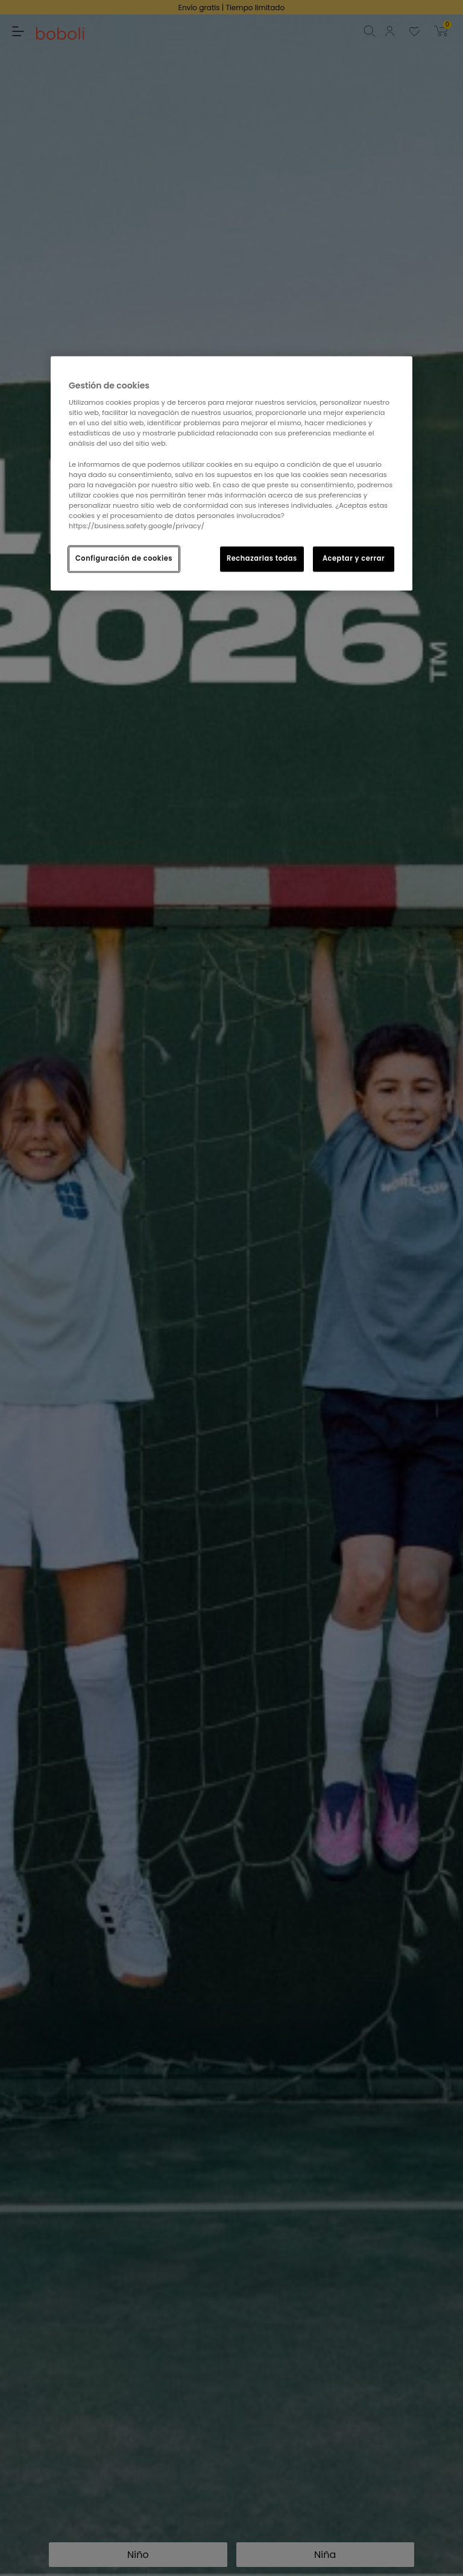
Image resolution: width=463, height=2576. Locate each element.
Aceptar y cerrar (354, 558)
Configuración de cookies (123, 558)
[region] (231, 473)
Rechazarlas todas (262, 558)
